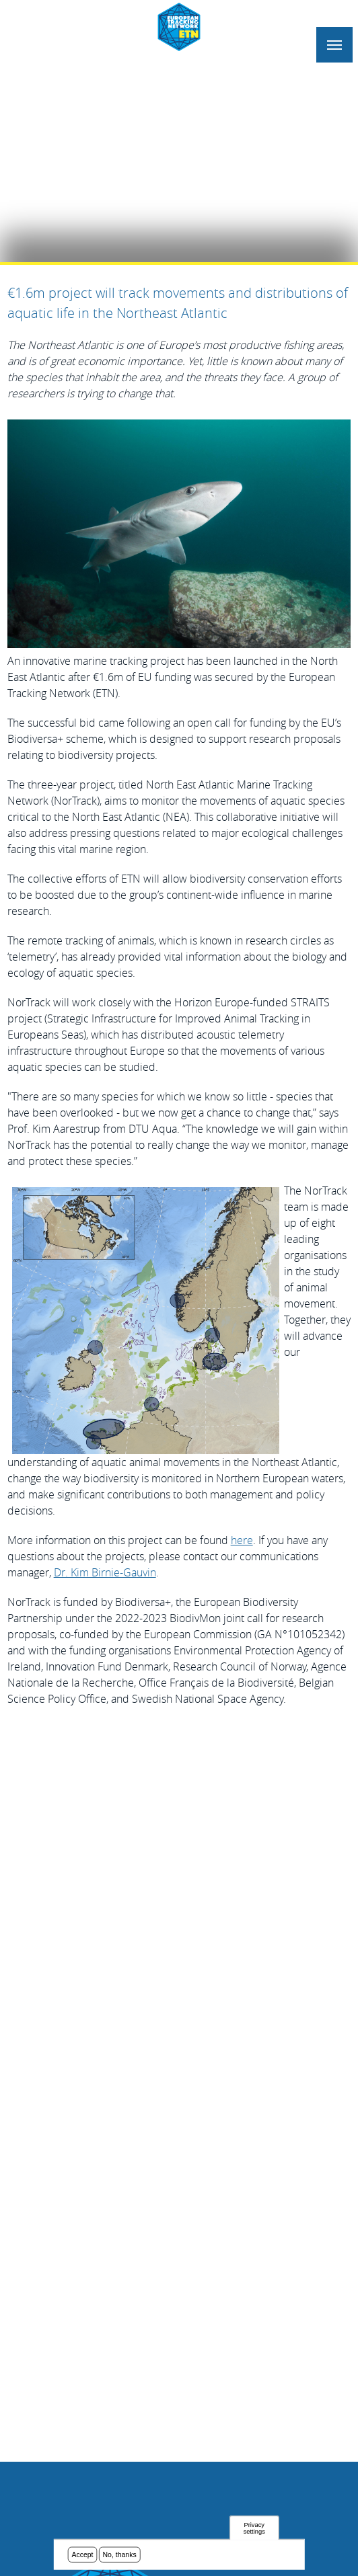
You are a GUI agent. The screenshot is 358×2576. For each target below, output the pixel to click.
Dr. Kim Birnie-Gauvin (105, 1572)
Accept (82, 2554)
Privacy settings (254, 2528)
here (242, 1540)
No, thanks (120, 2554)
